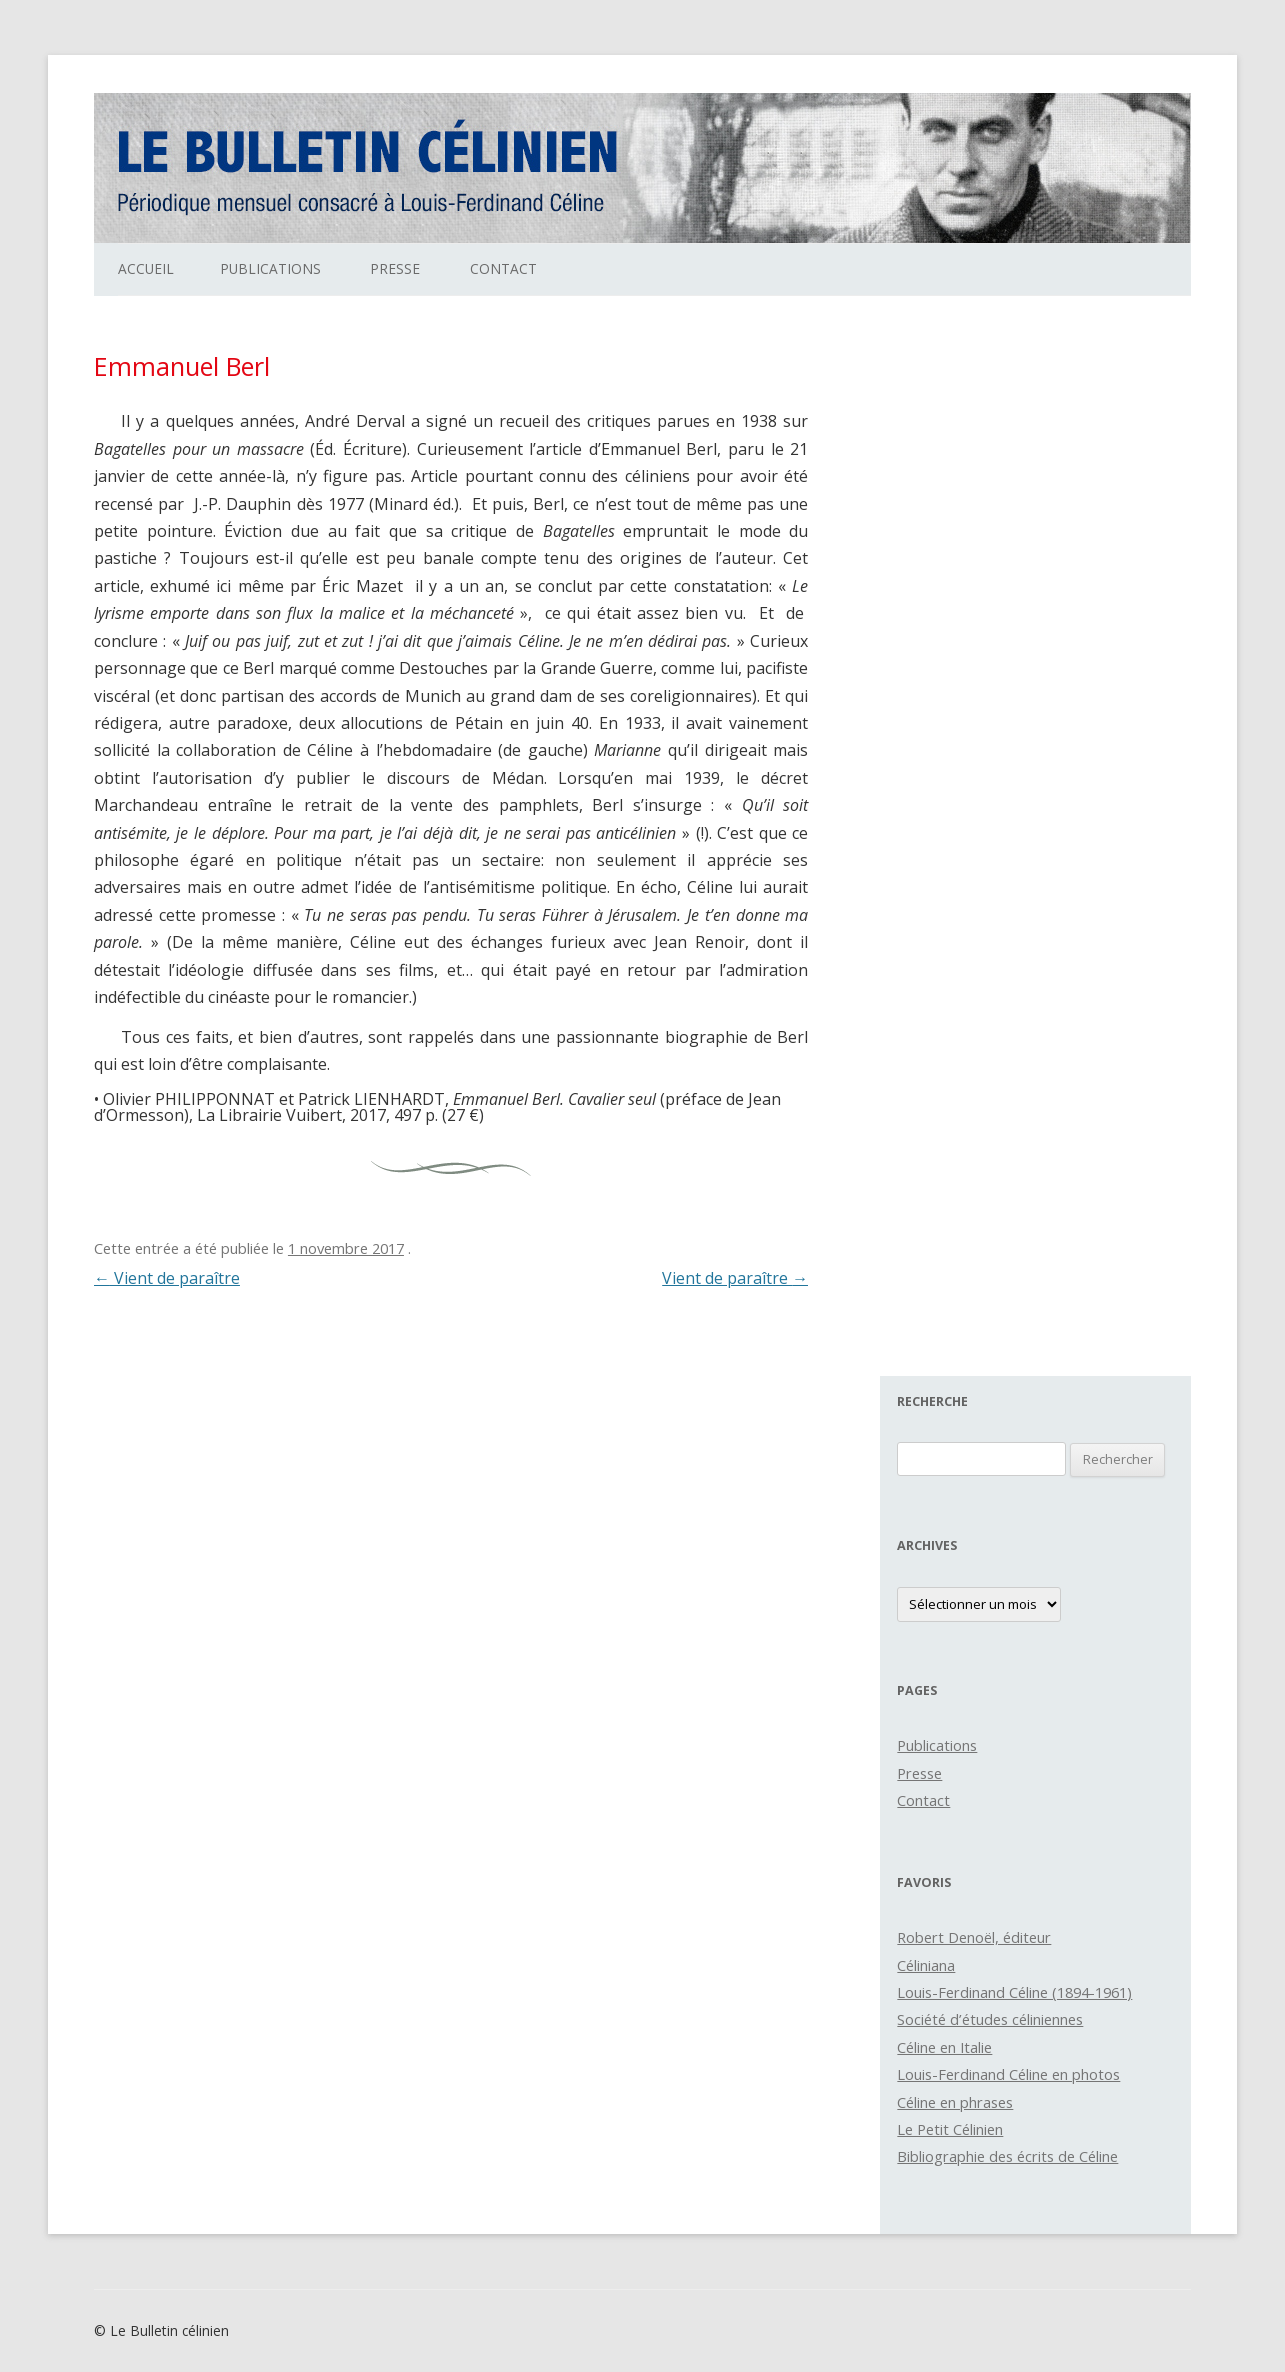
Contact (503, 268)
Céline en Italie (944, 2047)
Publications (270, 268)
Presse (395, 268)
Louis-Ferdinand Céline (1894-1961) (1014, 1992)
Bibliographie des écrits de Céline (1007, 2156)
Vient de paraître (167, 1278)
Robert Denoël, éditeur (974, 1937)
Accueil (146, 268)
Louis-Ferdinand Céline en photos (1008, 2074)
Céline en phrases (955, 2102)
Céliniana (926, 1965)
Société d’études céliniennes (990, 2019)
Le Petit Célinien (950, 2129)
